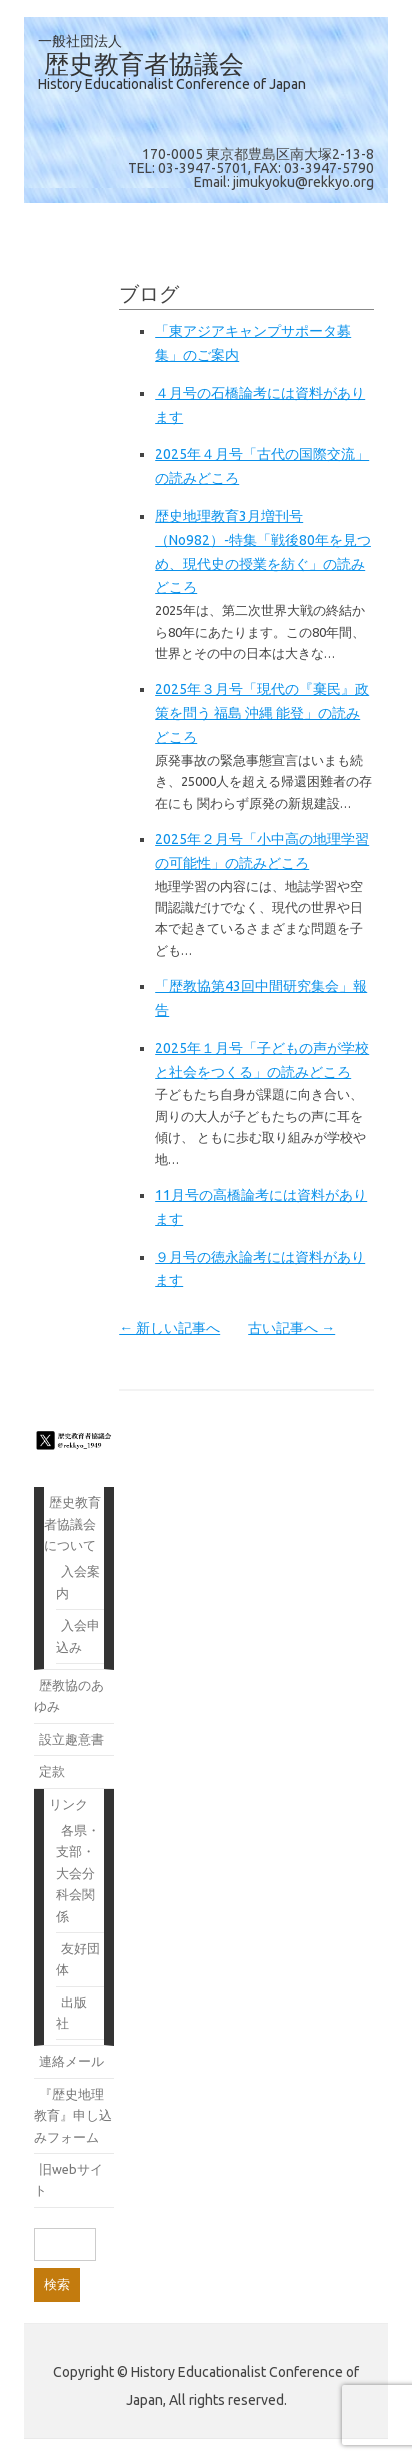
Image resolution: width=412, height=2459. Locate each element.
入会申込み (78, 1635)
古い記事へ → (291, 1328)
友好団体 (78, 1958)
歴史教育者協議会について (72, 1523)
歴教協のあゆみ (69, 1695)
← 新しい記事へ (169, 1328)
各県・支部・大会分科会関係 (78, 1873)
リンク (68, 1804)
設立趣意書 (71, 1739)
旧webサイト (68, 2179)
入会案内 (78, 1581)
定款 (52, 1771)
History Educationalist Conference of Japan (172, 84)
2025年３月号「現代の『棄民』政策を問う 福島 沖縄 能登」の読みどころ (262, 713)
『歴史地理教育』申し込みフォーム (73, 2115)
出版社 (71, 2012)
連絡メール (71, 2061)
